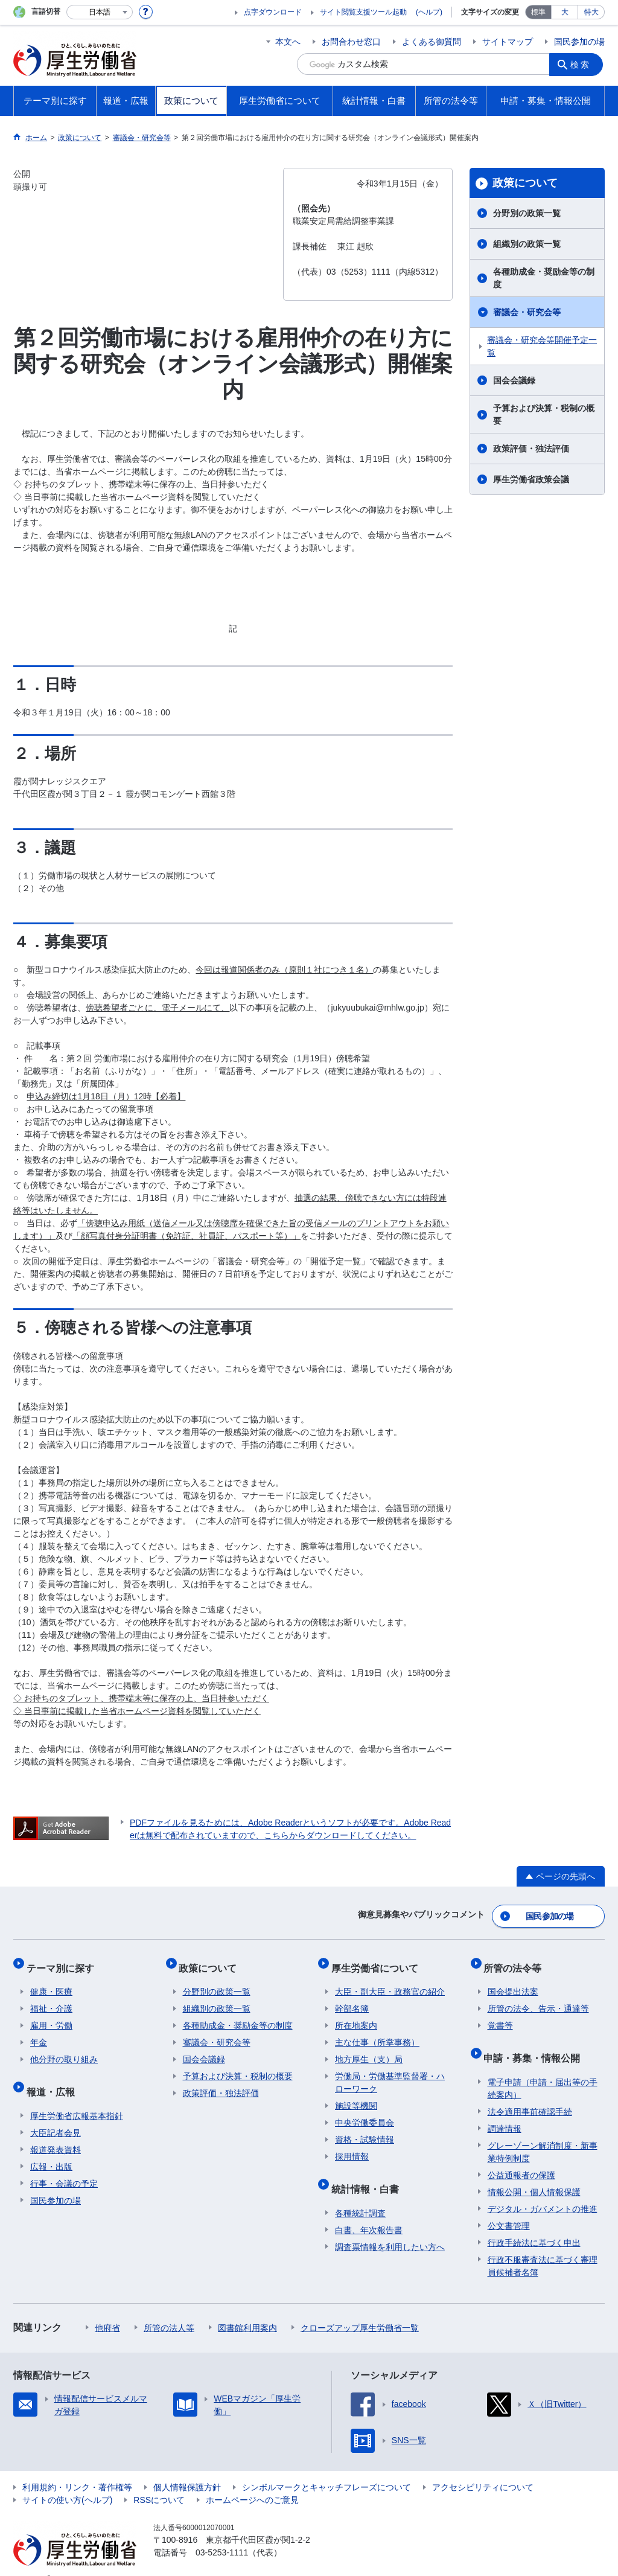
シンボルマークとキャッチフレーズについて (326, 2468)
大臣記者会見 (55, 2114)
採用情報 (352, 2146)
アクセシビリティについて (483, 2468)
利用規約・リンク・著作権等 (77, 2468)
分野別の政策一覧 (527, 213)
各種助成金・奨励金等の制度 (543, 278)
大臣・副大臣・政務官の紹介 (390, 1981)
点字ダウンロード (273, 12)
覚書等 (500, 2015)
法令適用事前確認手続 (530, 2093)
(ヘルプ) (429, 12)
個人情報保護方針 (187, 2468)
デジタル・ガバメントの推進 (542, 2190)
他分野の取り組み (64, 2049)
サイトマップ (507, 41)
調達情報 (504, 2110)
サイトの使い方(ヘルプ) (67, 2481)
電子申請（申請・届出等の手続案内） (542, 2070)
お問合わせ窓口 (351, 41)
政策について (525, 183)
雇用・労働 (51, 2015)
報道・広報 (54, 2077)
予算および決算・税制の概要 (543, 414)
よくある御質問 (431, 41)
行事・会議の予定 (64, 2165)
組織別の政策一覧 (527, 244)
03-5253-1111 (222, 2534)
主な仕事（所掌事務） (377, 2032)
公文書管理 (509, 2207)
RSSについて (159, 2481)
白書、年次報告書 (369, 2211)
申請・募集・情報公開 (536, 2043)
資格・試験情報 (364, 2129)
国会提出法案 (513, 1981)
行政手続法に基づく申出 (534, 2224)
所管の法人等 (169, 2309)
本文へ (288, 41)
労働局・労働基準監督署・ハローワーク (390, 2072)
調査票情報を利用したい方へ (390, 2228)
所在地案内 (356, 2015)
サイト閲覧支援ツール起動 (363, 12)
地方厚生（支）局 (369, 2049)
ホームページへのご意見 (252, 2481)
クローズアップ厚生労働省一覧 (360, 2309)
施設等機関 (356, 2095)
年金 (38, 2032)
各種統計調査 (360, 2194)
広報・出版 (51, 2148)
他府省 (107, 2309)
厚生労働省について (378, 1961)
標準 (538, 12)
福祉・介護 (51, 1998)
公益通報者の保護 (521, 2156)
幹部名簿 (352, 1998)
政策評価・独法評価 (531, 448)
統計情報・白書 (369, 2174)
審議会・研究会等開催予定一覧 (542, 346)
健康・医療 (51, 1981)
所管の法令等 (517, 1961)
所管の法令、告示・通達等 (538, 1998)
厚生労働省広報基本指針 (76, 2097)
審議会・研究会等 (527, 312)
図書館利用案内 (247, 2309)
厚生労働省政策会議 (531, 479)
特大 (591, 12)
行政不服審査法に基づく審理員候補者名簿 (542, 2247)
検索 (583, 64)
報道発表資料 (55, 2131)
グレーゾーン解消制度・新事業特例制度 (542, 2133)
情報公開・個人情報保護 (534, 2173)
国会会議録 (514, 380)
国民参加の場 (579, 41)
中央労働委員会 (364, 2112)
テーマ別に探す (64, 1961)
